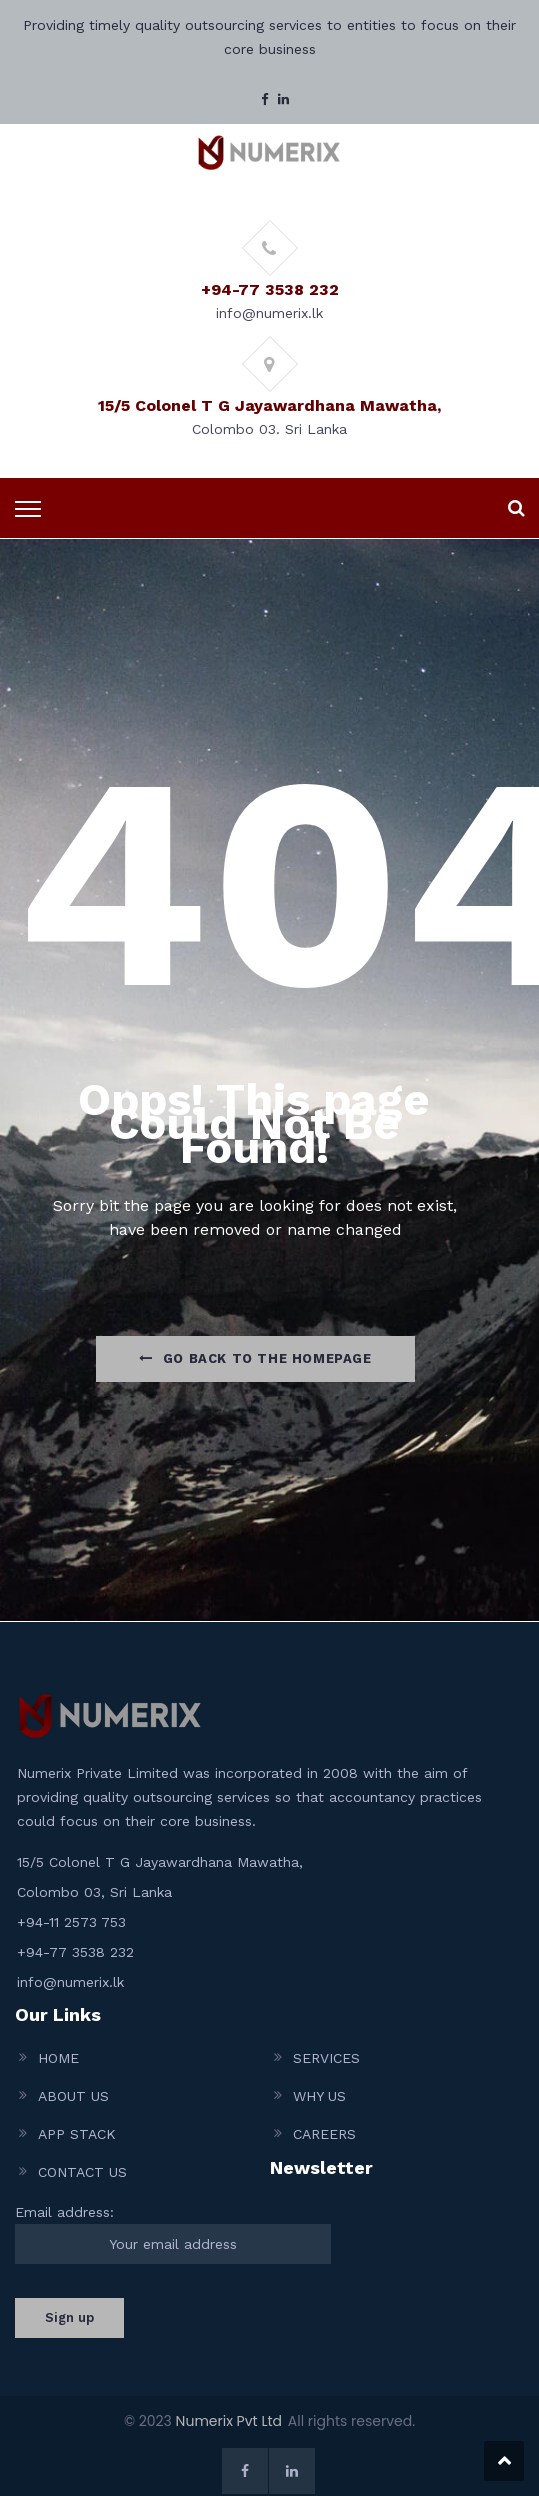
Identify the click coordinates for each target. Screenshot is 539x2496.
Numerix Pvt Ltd (229, 2421)
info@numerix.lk (70, 1982)
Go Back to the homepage (255, 1358)
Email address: (173, 2234)
